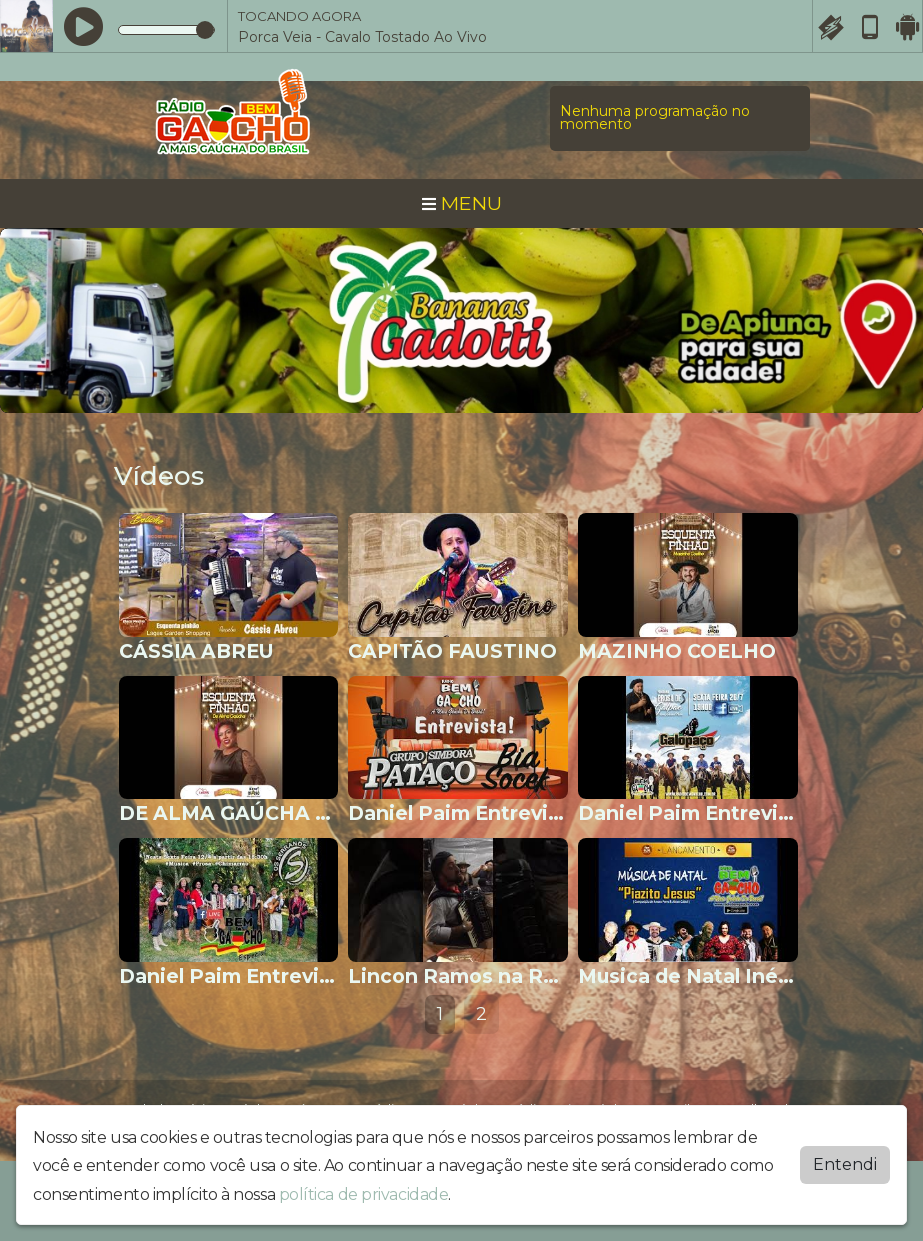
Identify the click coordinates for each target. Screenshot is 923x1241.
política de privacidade (364, 1194)
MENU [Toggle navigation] (462, 203)
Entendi (845, 1164)
